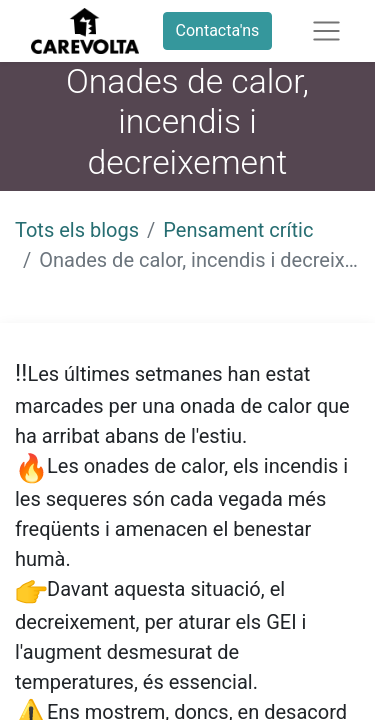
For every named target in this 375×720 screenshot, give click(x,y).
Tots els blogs (77, 230)
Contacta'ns (218, 30)
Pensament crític (238, 230)
